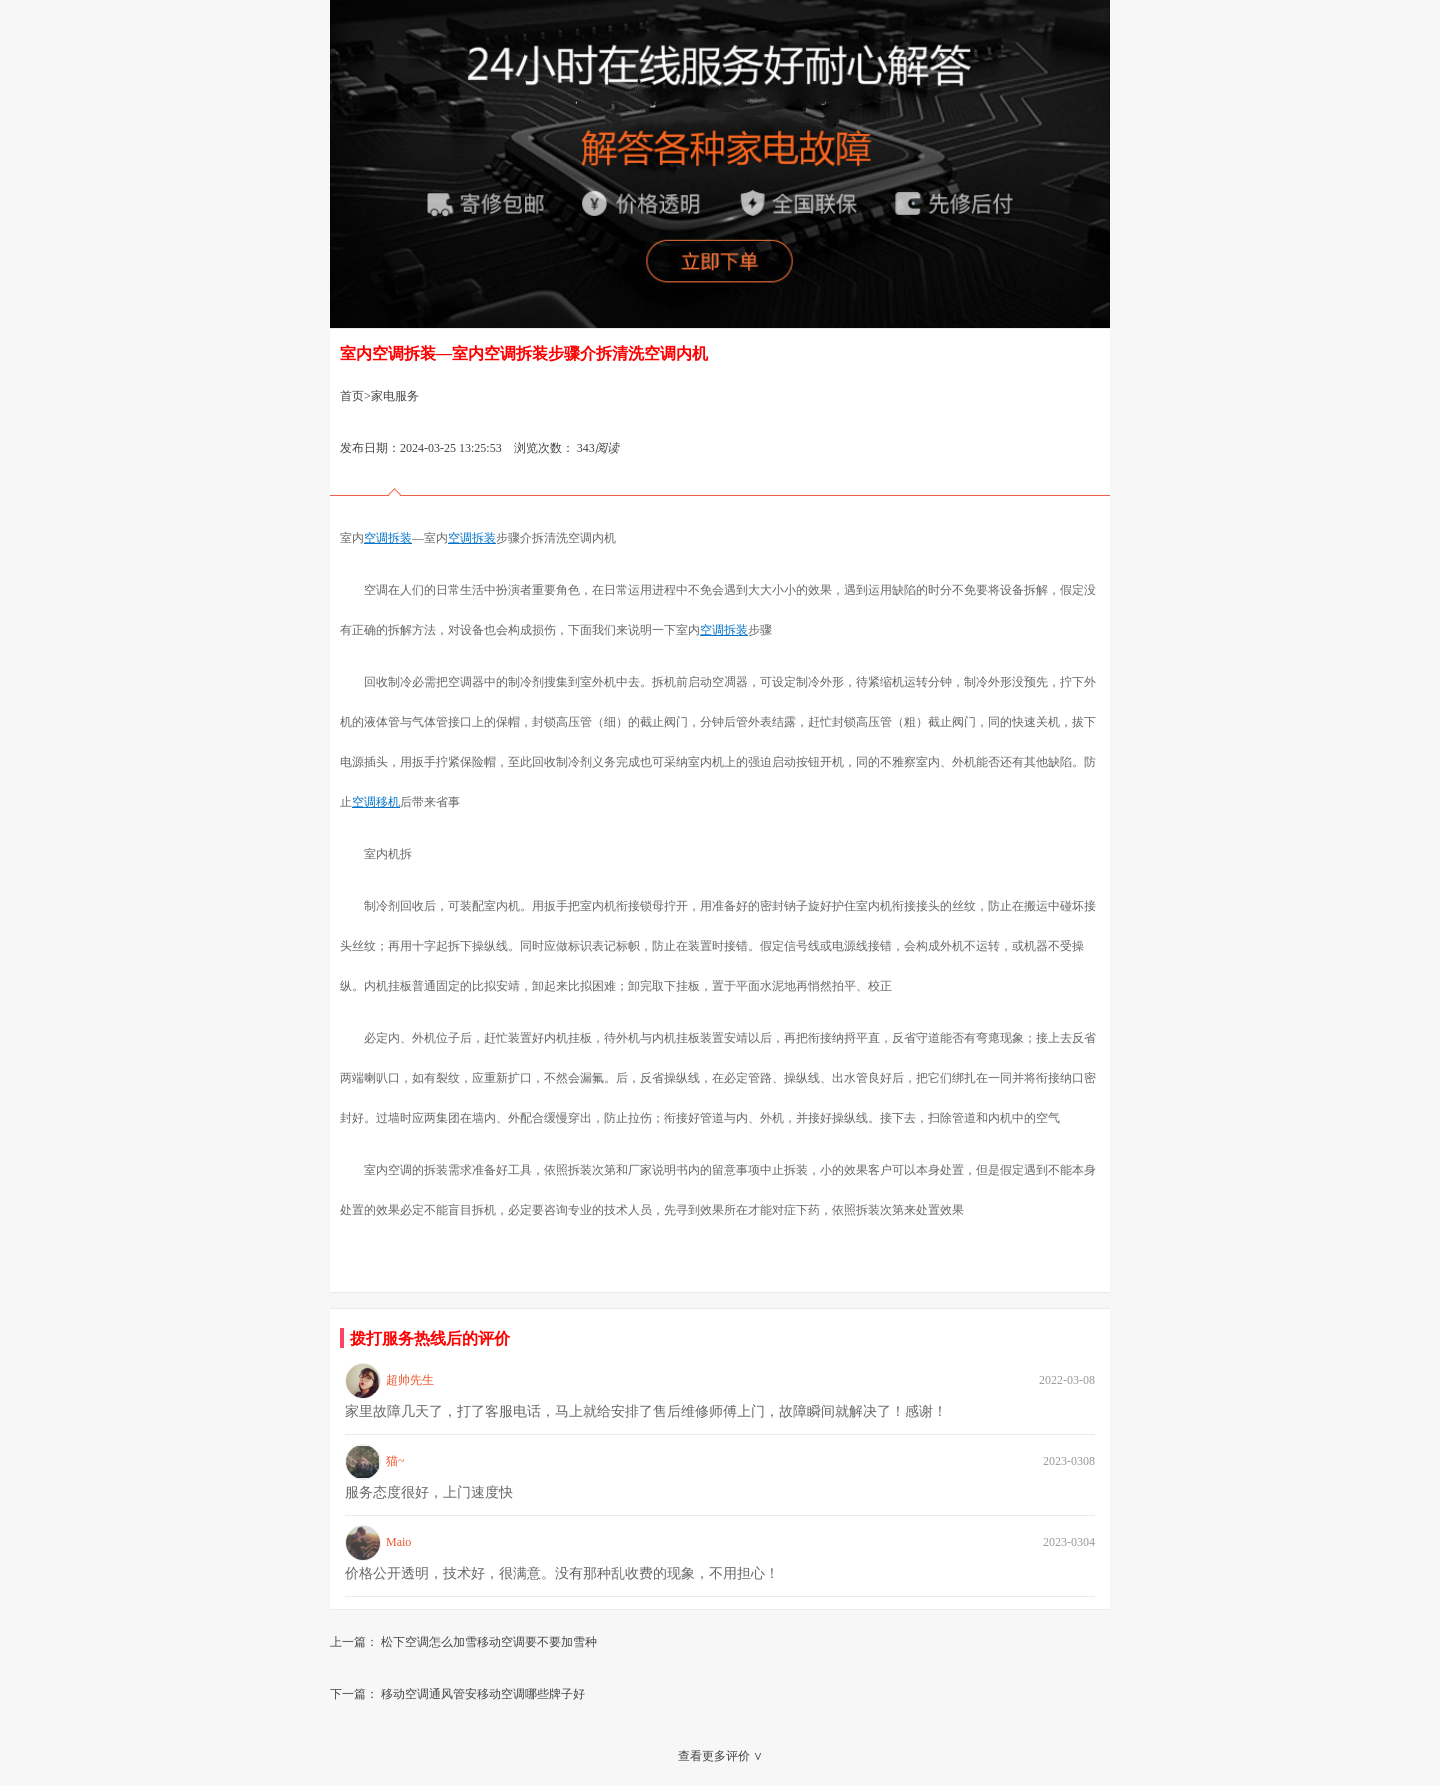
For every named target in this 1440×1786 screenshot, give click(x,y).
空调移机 (376, 802)
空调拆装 (388, 538)
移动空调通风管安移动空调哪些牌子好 (483, 1694)
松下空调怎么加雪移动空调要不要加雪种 (489, 1642)
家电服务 (395, 396)
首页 (352, 396)
